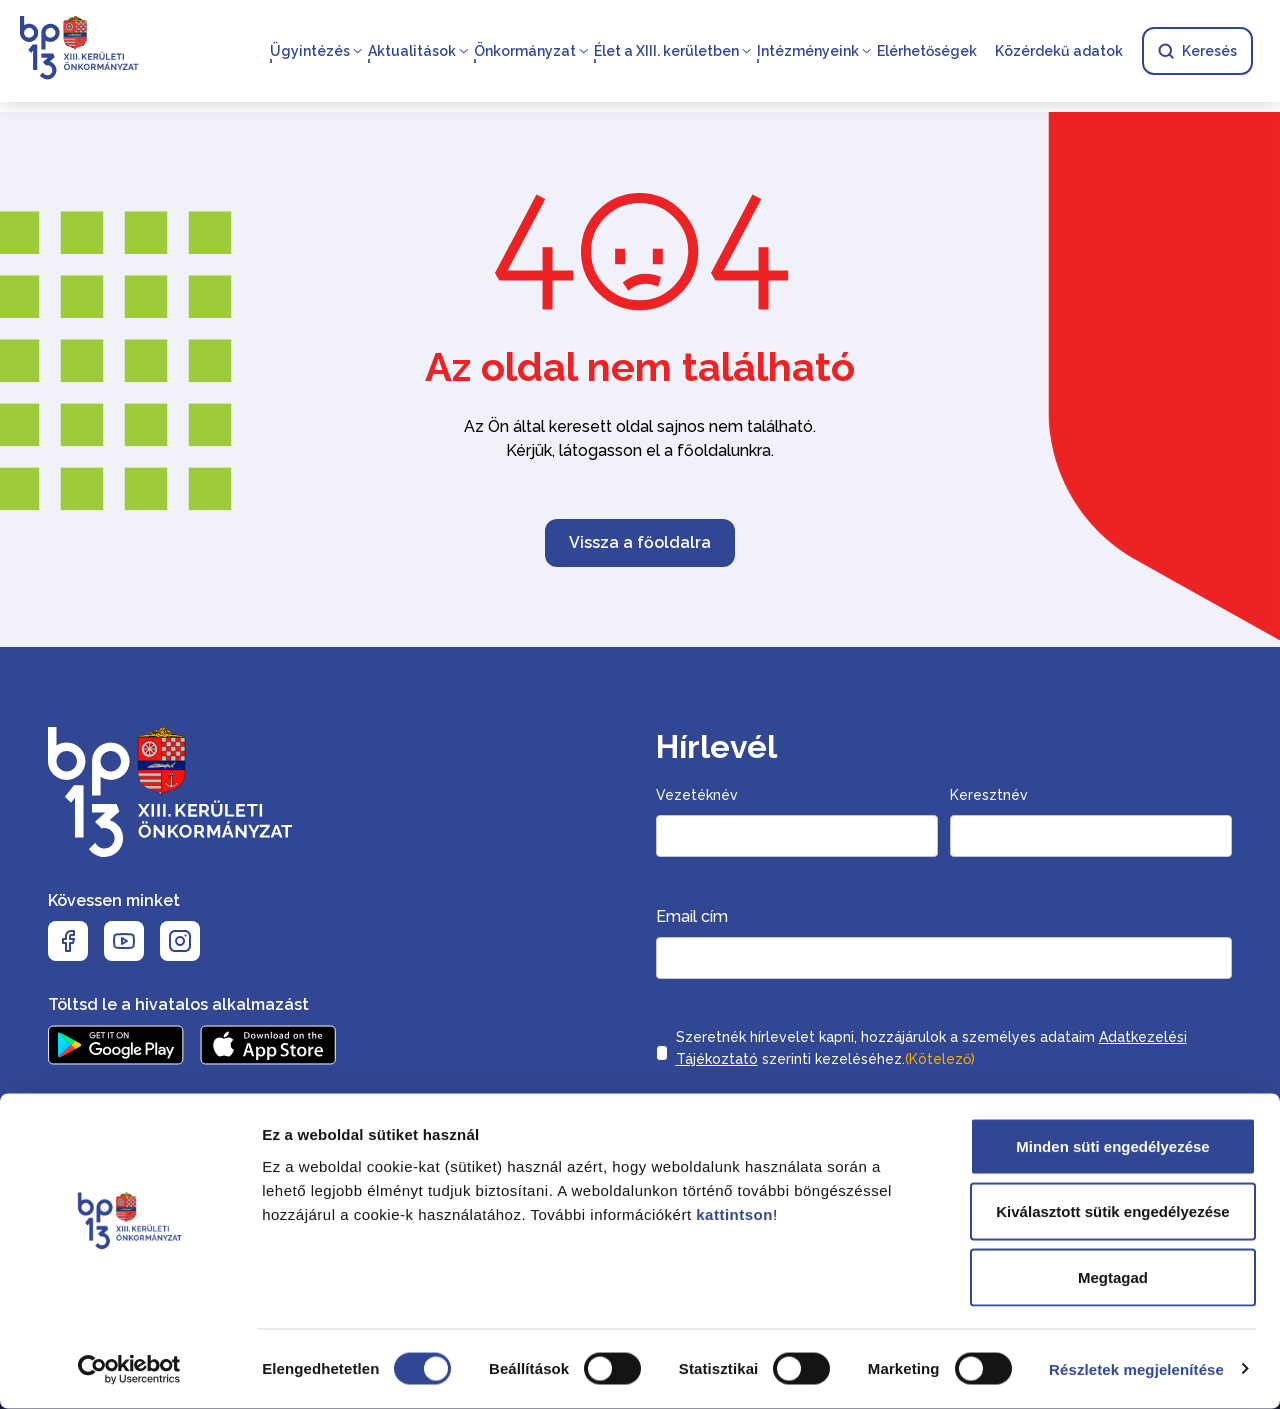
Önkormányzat (524, 52)
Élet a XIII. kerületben (665, 52)
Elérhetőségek (926, 52)
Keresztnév (989, 795)
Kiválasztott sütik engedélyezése (1112, 1212)
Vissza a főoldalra (640, 542)
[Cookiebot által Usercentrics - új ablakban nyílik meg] (129, 1370)
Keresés (1196, 52)
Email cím (692, 916)
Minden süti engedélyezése (1112, 1146)
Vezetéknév (697, 795)
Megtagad (1113, 1277)
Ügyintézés (309, 52)
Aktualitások (411, 52)
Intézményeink (807, 52)
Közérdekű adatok (1058, 52)
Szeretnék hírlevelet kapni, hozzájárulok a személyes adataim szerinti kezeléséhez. (931, 1050)
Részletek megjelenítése (1136, 1369)
